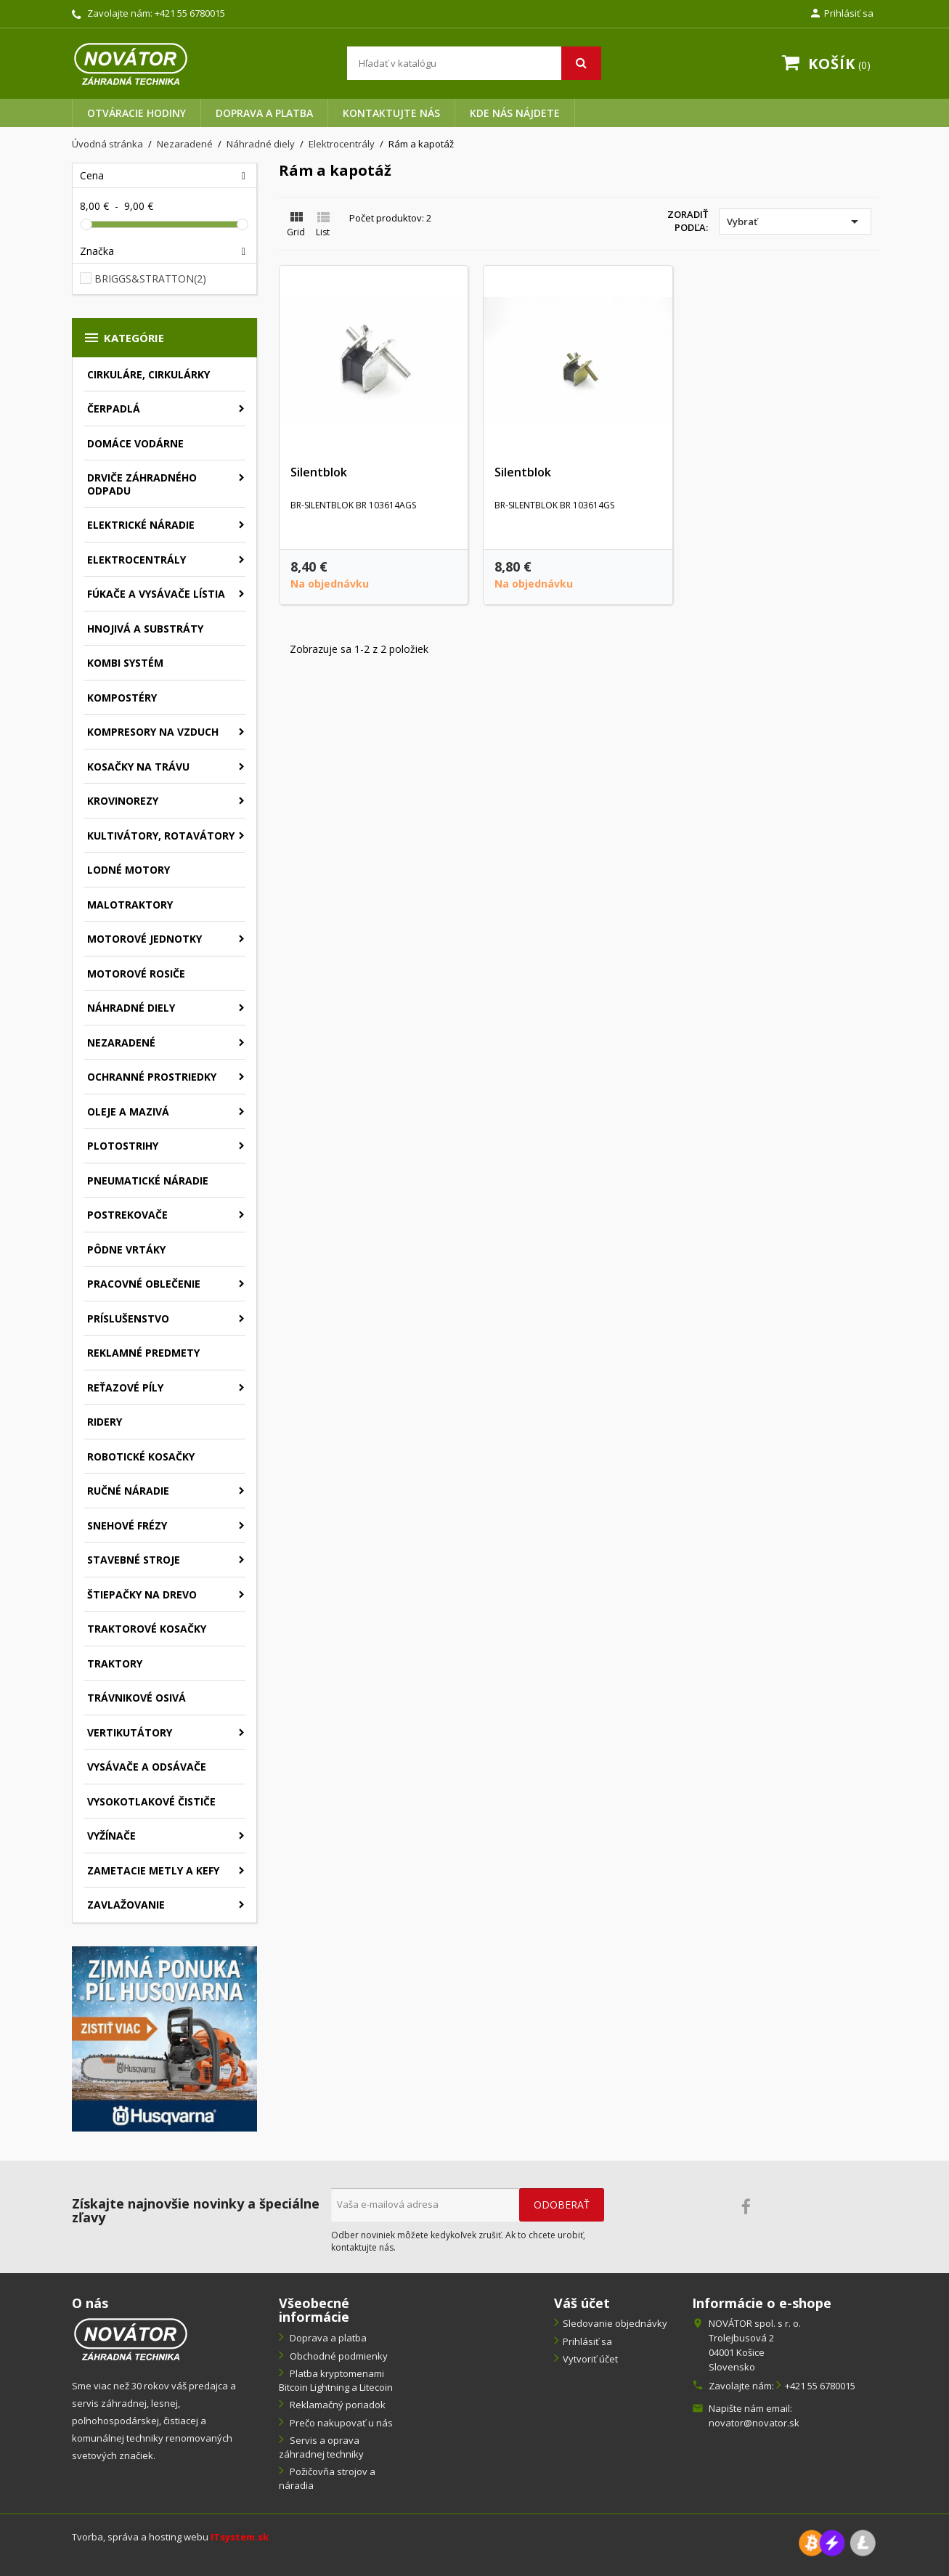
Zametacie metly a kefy (153, 1870)
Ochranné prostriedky (151, 1077)
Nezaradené (121, 1042)
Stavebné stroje (133, 1560)
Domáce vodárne (135, 443)
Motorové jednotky (144, 939)
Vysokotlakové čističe (151, 1801)
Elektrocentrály (136, 559)
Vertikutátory (129, 1732)
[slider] (86, 224)
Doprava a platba (264, 113)
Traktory (114, 1663)
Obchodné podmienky (338, 2355)
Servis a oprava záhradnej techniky (321, 2447)
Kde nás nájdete (515, 113)
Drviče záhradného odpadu (142, 484)
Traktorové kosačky (146, 1629)
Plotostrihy (122, 1146)
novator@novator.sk (754, 2422)
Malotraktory (130, 904)
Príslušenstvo (128, 1318)
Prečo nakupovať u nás (340, 2422)
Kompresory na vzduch (153, 732)
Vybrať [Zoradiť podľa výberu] (795, 221)
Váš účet (582, 2303)
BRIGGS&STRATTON (150, 278)
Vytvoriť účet (590, 2358)
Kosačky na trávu (138, 766)
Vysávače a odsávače (146, 1766)
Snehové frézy (127, 1525)
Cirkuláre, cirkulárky (148, 374)
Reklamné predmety (143, 1353)
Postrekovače (127, 1215)
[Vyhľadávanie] (474, 63)
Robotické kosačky (141, 1456)
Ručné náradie (128, 1491)
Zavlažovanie (126, 1904)
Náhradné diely (131, 1008)
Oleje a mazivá (128, 1111)
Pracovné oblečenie (143, 1284)
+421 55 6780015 (190, 13)
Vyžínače (111, 1835)
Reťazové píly (125, 1387)
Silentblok (318, 472)
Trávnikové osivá (136, 1698)
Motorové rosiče (136, 973)
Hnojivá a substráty (145, 628)
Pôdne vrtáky (126, 1249)
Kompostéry (122, 697)
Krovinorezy (122, 801)
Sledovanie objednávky (615, 2323)
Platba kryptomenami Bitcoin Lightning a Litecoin (336, 2380)
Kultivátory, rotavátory (161, 835)
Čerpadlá (113, 408)
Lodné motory (128, 870)
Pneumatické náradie (147, 1180)
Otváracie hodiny (136, 113)
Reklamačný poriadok (337, 2404)
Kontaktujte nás (391, 113)
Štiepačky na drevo (142, 1594)
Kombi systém (125, 663)
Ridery (104, 1422)
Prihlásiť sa (587, 2341)
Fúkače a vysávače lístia (156, 594)
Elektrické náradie (141, 525)
